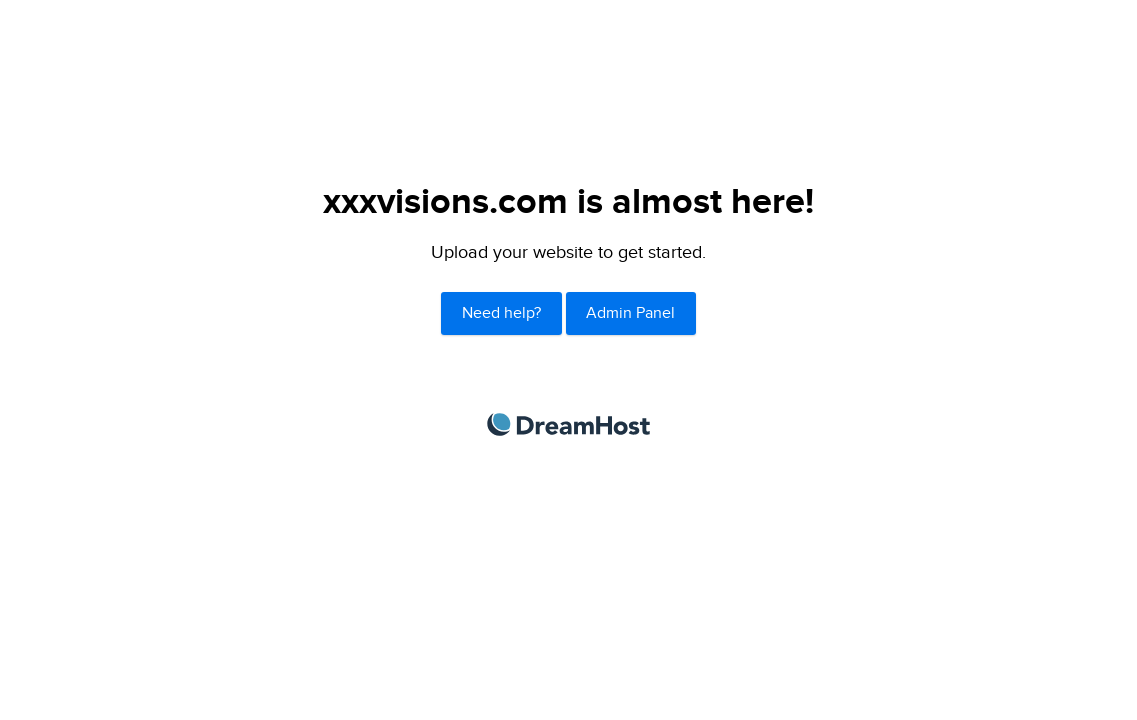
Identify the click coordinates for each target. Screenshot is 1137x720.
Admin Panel (630, 313)
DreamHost (568, 424)
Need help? (501, 313)
